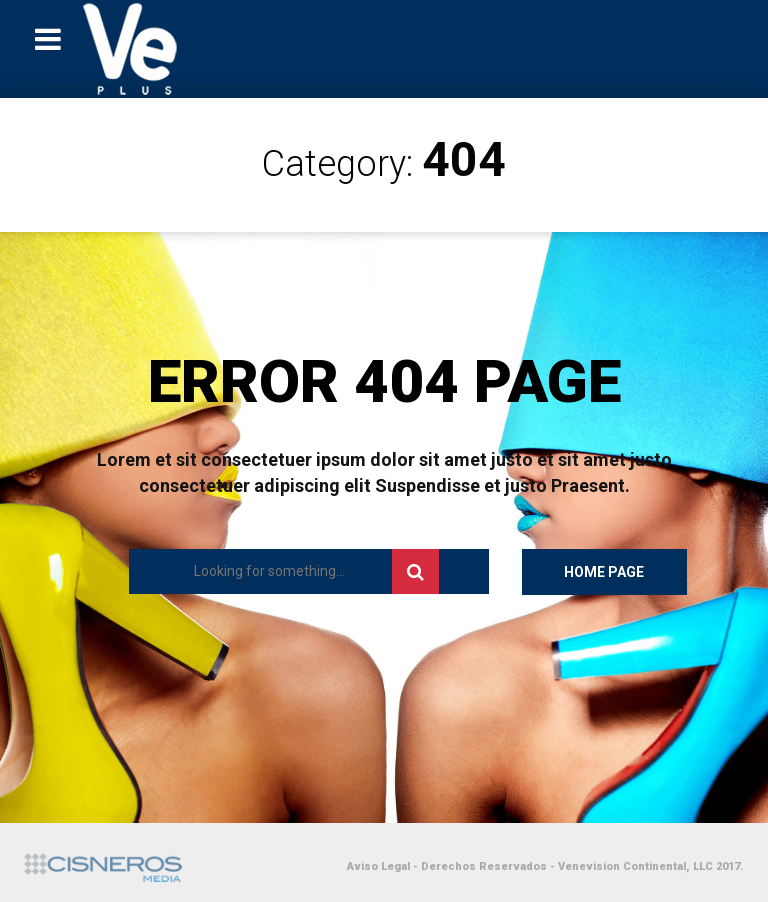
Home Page (604, 572)
